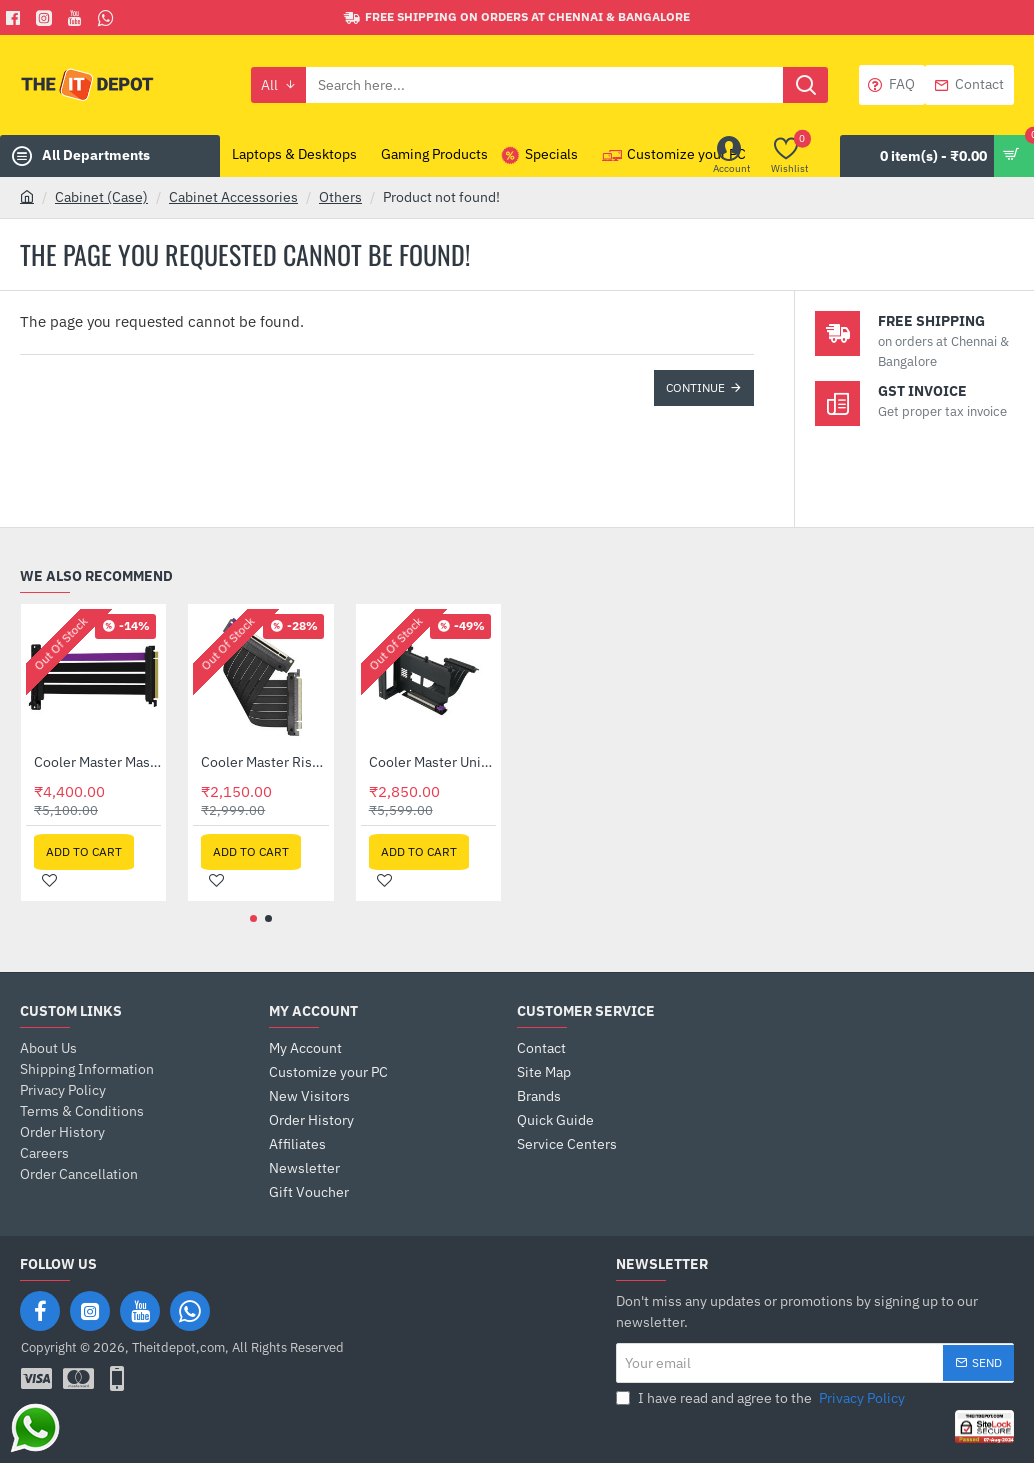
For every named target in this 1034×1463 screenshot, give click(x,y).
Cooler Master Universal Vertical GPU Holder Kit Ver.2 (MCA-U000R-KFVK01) (432, 762)
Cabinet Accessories (233, 197)
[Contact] (969, 85)
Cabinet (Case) (101, 197)
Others (340, 197)
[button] (84, 852)
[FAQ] (892, 85)
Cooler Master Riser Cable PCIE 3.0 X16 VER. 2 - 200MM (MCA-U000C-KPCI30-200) (264, 762)
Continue (695, 387)
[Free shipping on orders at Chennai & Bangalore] (517, 17)
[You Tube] (77, 18)
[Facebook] (15, 18)
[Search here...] (805, 85)
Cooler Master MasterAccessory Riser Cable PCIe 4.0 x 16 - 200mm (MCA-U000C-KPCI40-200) (97, 762)
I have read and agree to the (762, 1398)
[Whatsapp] (108, 18)
